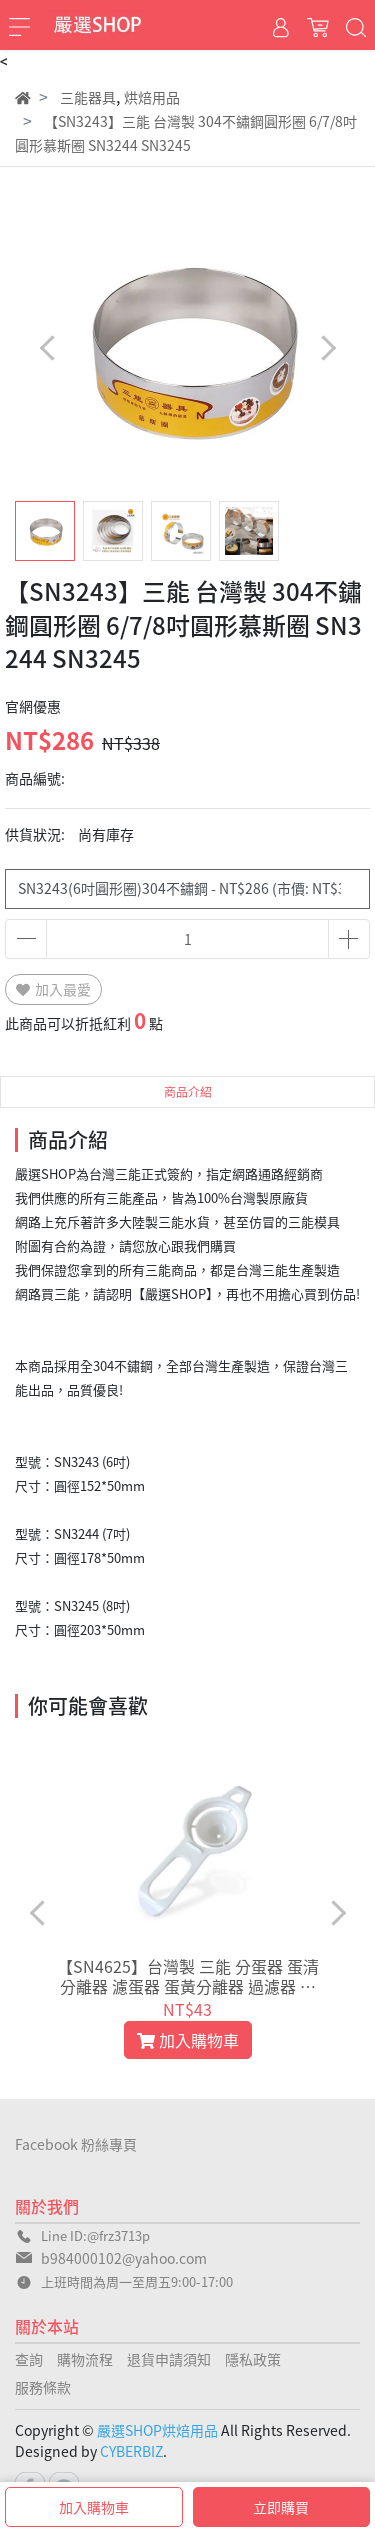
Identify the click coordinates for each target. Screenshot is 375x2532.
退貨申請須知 (169, 2359)
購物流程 (85, 2359)
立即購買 (281, 2507)
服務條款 (43, 2387)
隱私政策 (253, 2359)
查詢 (29, 2359)
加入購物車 (94, 2507)
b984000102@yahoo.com (124, 2258)
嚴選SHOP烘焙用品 (157, 2430)
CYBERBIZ (131, 2451)
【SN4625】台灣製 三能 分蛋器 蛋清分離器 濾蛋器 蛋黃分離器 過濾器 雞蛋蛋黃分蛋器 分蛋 (188, 1976)
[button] (327, 347)
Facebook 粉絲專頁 (76, 2144)
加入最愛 (53, 989)
